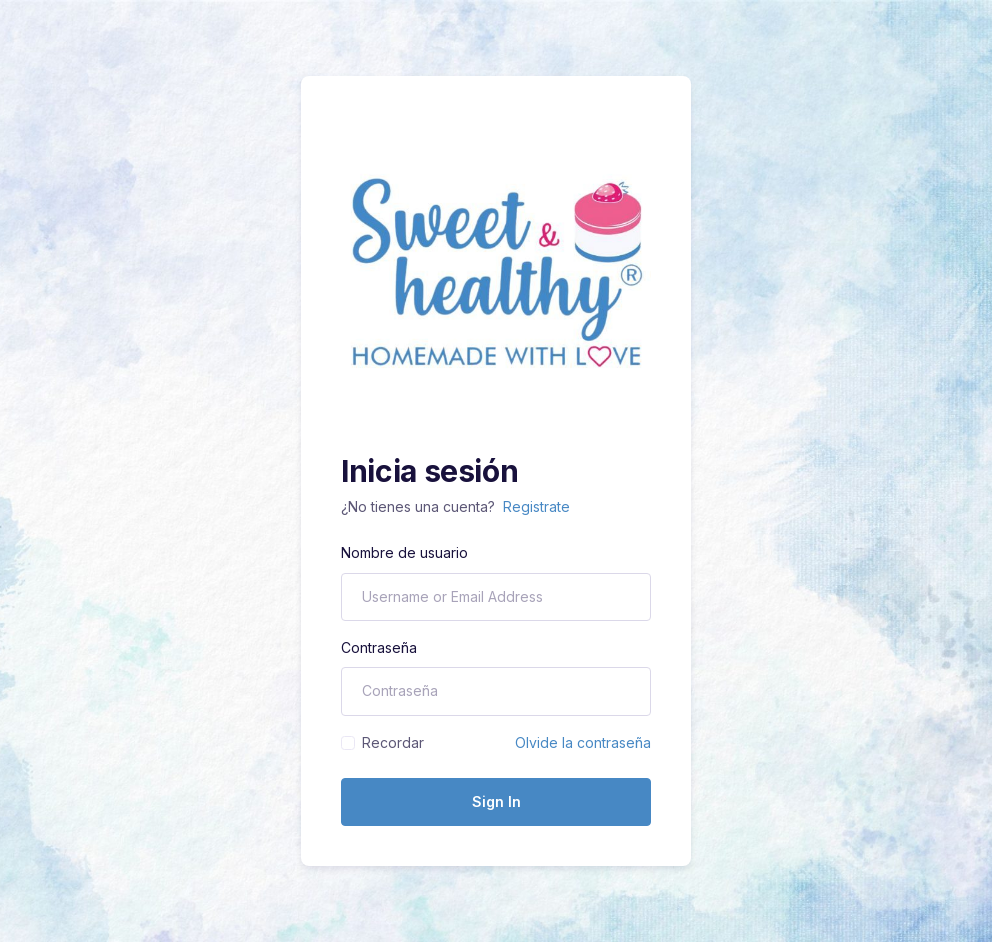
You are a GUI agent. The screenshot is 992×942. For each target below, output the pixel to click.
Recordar (393, 742)
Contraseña (379, 647)
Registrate (536, 506)
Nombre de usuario (404, 552)
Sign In (496, 801)
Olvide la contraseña (583, 742)
